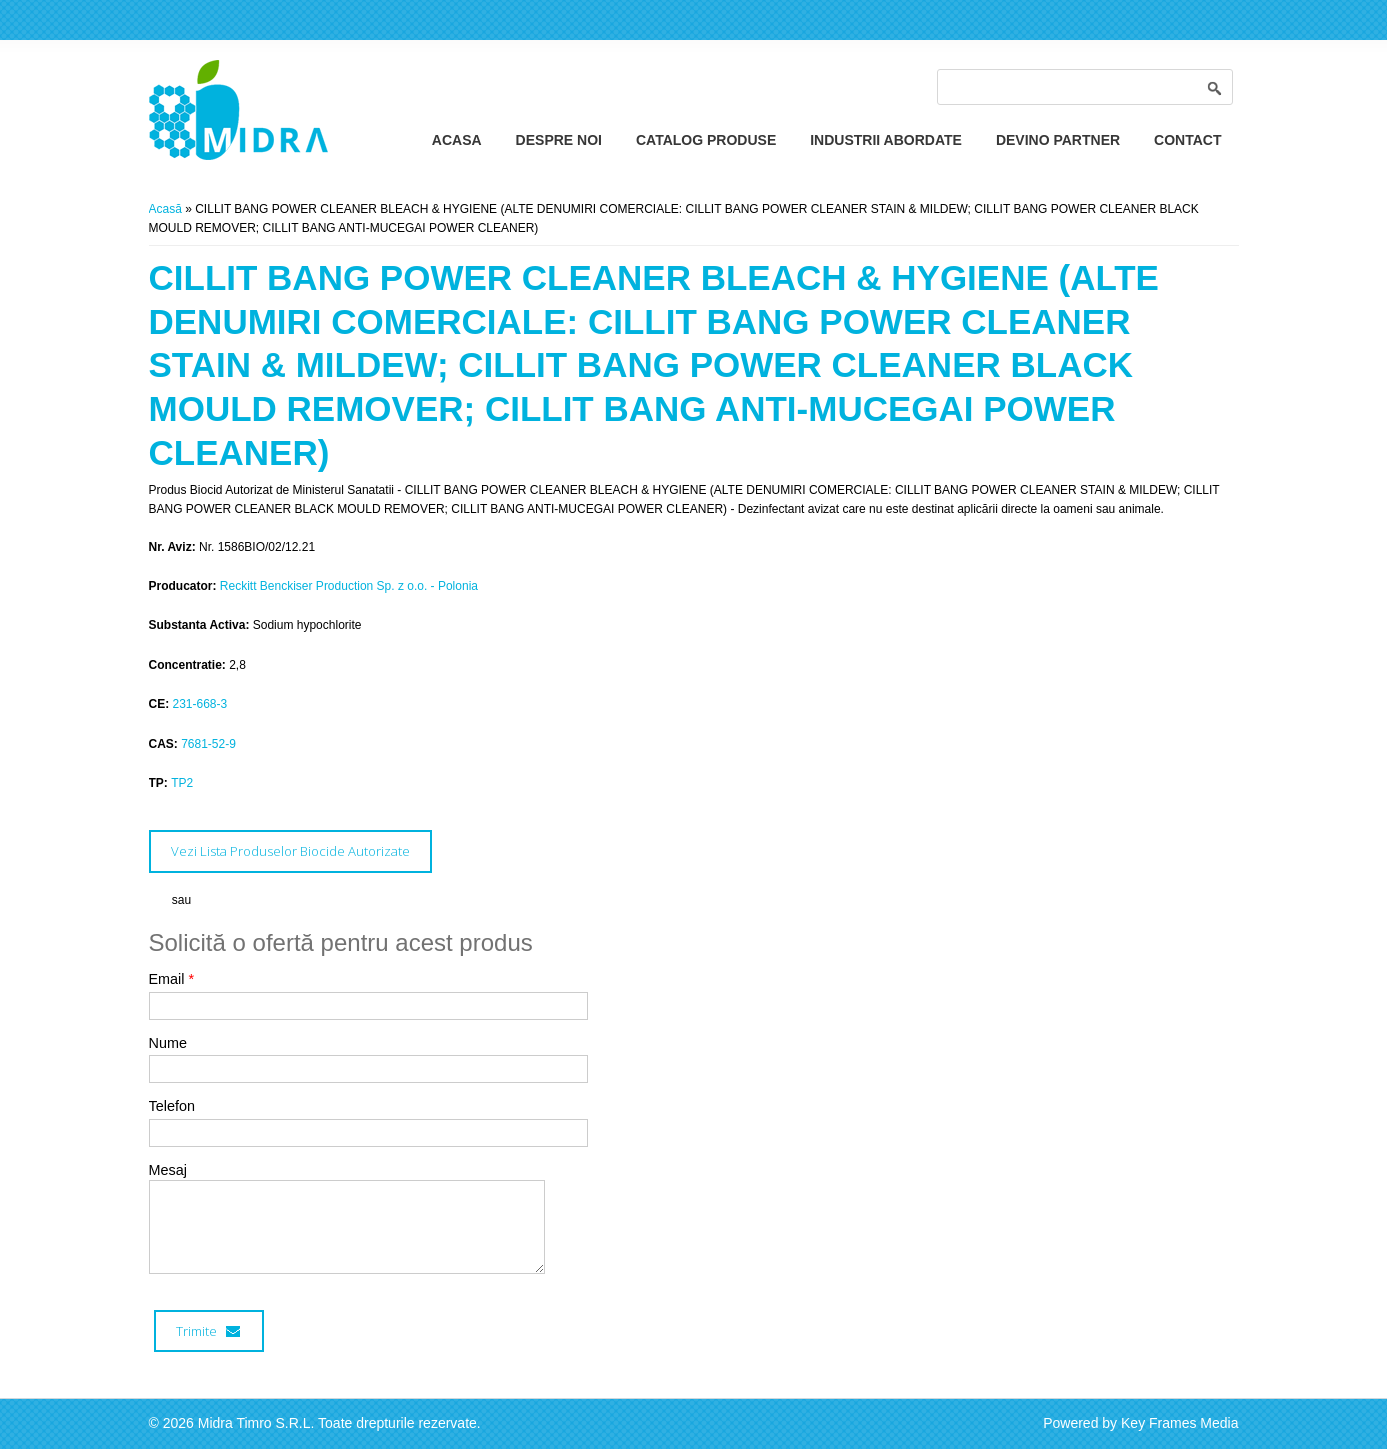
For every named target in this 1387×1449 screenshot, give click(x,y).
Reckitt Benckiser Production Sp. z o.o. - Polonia (349, 586)
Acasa (457, 140)
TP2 (182, 783)
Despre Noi (559, 140)
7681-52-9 (208, 744)
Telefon (172, 1106)
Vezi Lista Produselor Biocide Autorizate (290, 851)
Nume (168, 1043)
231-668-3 (200, 704)
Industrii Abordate (886, 140)
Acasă (165, 209)
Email (172, 979)
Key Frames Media (1179, 1423)
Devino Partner (1058, 140)
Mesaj (168, 1170)
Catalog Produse (706, 140)
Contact (1187, 140)
